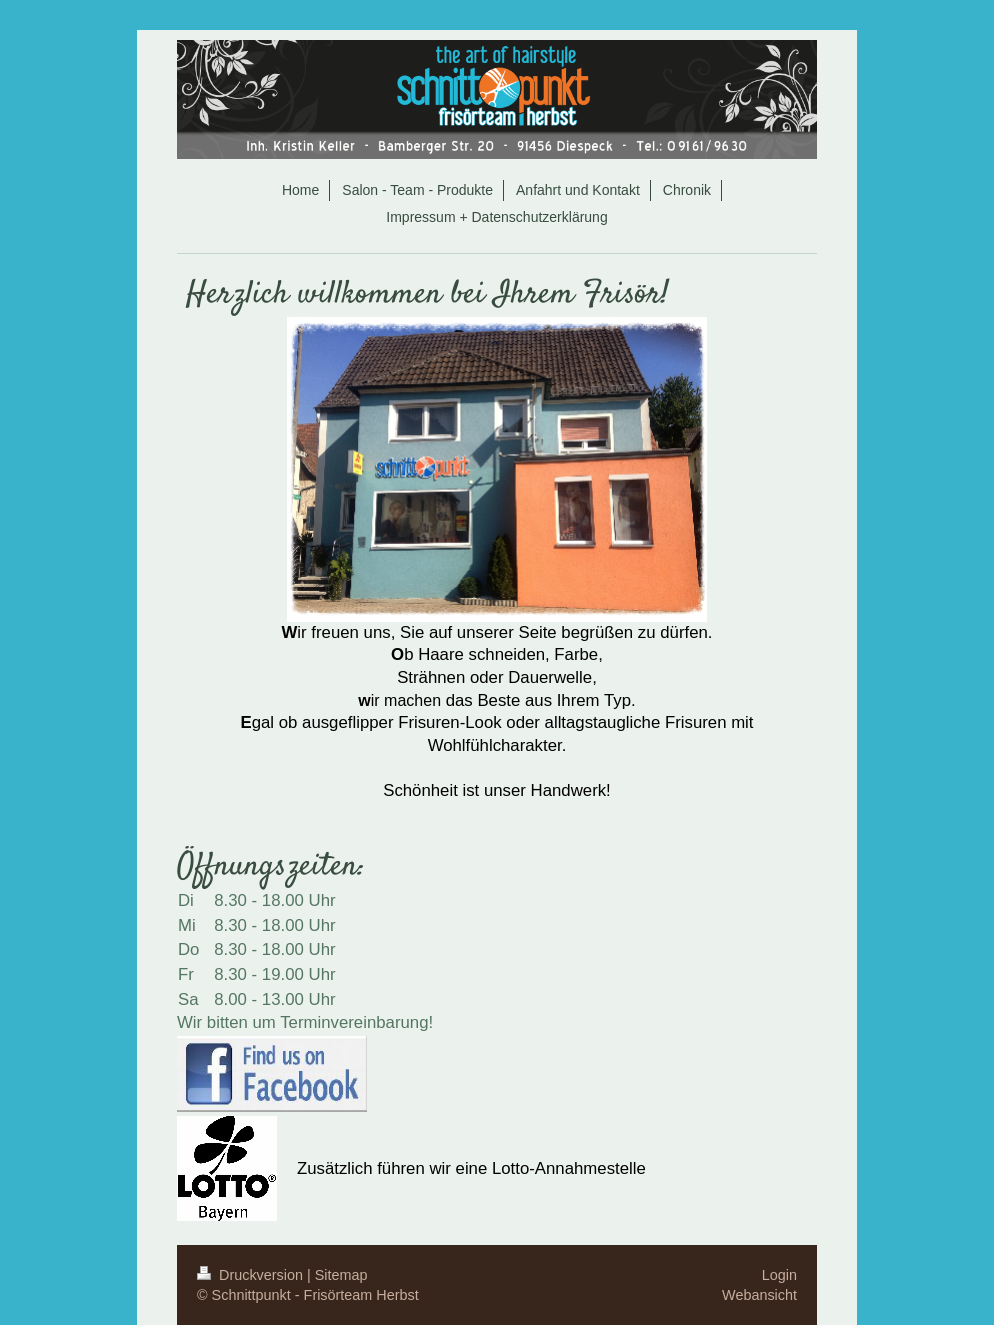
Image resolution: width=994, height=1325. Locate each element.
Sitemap (341, 1275)
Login (779, 1275)
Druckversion (252, 1275)
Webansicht (759, 1295)
